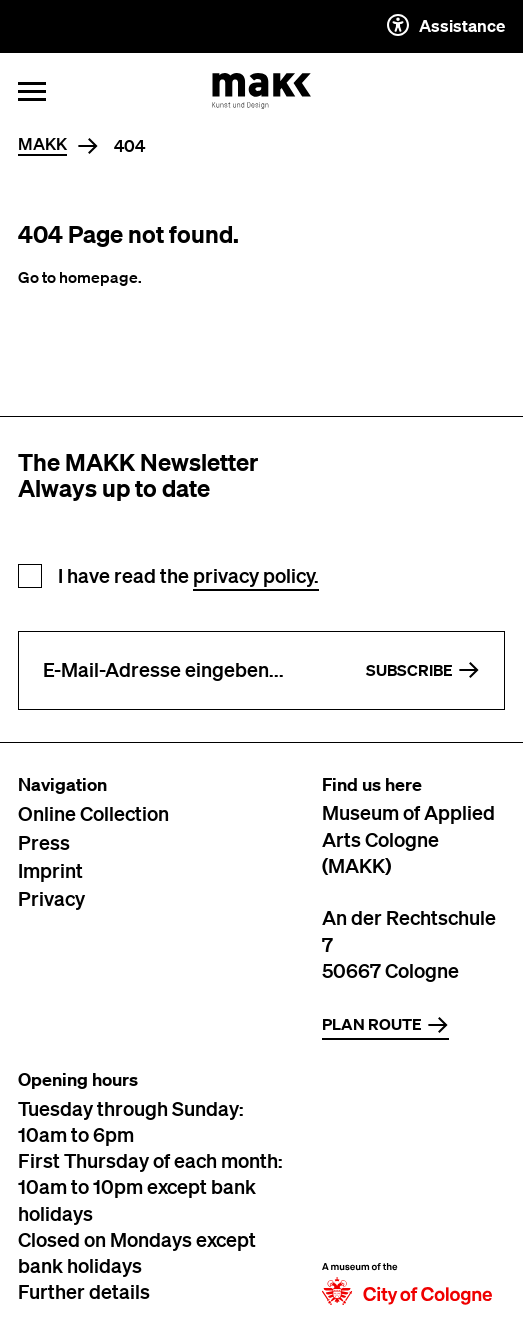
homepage (98, 277)
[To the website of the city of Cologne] (407, 1187)
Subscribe (423, 670)
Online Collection (93, 813)
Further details (84, 1291)
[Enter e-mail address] (180, 670)
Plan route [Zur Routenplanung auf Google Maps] (385, 1025)
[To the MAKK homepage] (262, 91)
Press (44, 842)
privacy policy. (256, 575)
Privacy (51, 898)
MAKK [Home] (42, 144)
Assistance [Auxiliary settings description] (446, 25)
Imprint (50, 870)
